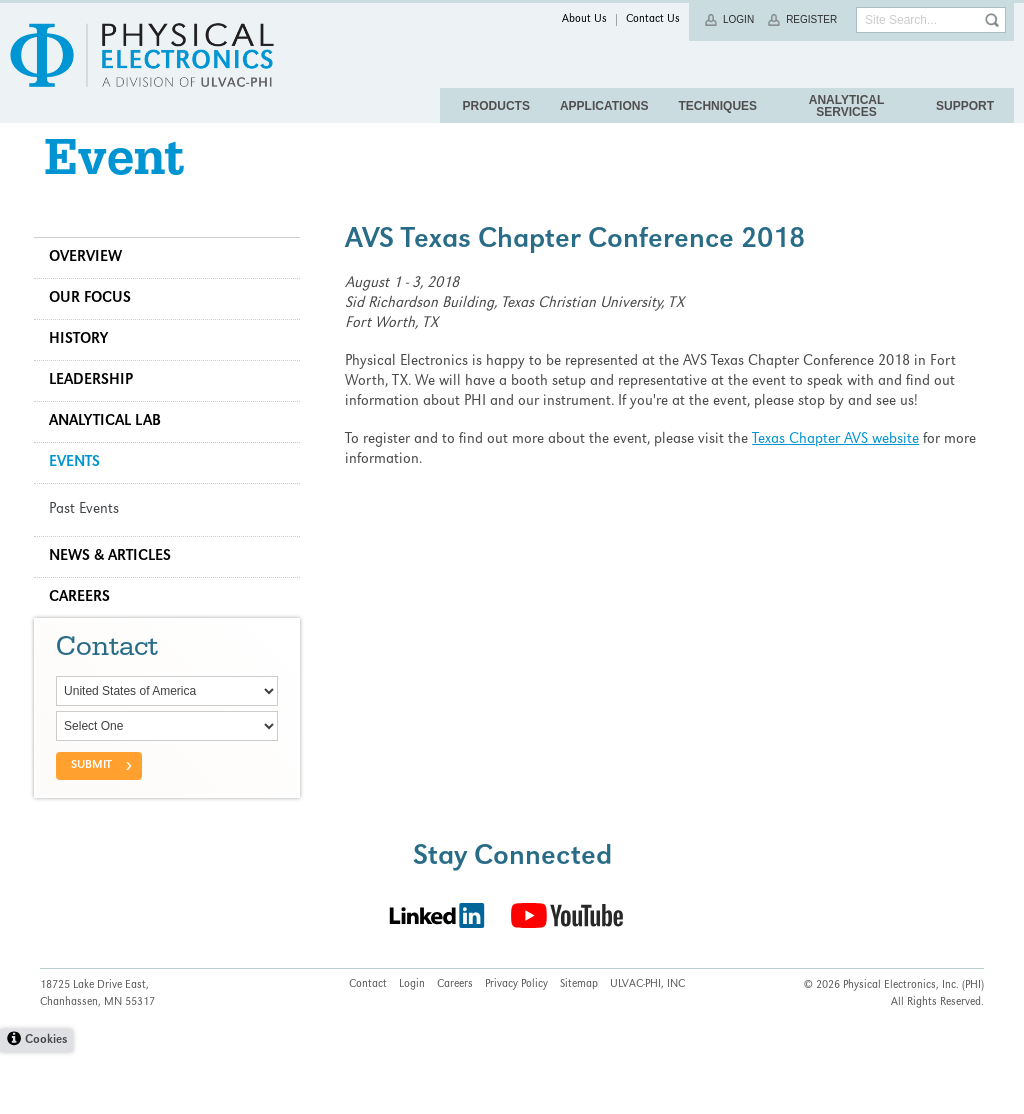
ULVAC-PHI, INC (647, 1047)
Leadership (97, 405)
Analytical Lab (111, 446)
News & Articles (116, 581)
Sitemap (579, 1047)
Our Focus (96, 323)
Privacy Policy (516, 1047)
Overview (91, 282)
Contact (368, 1047)
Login (738, 19)
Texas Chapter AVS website (838, 464)
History (84, 364)
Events (80, 487)
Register (811, 19)
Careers (85, 622)
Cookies (46, 1102)
